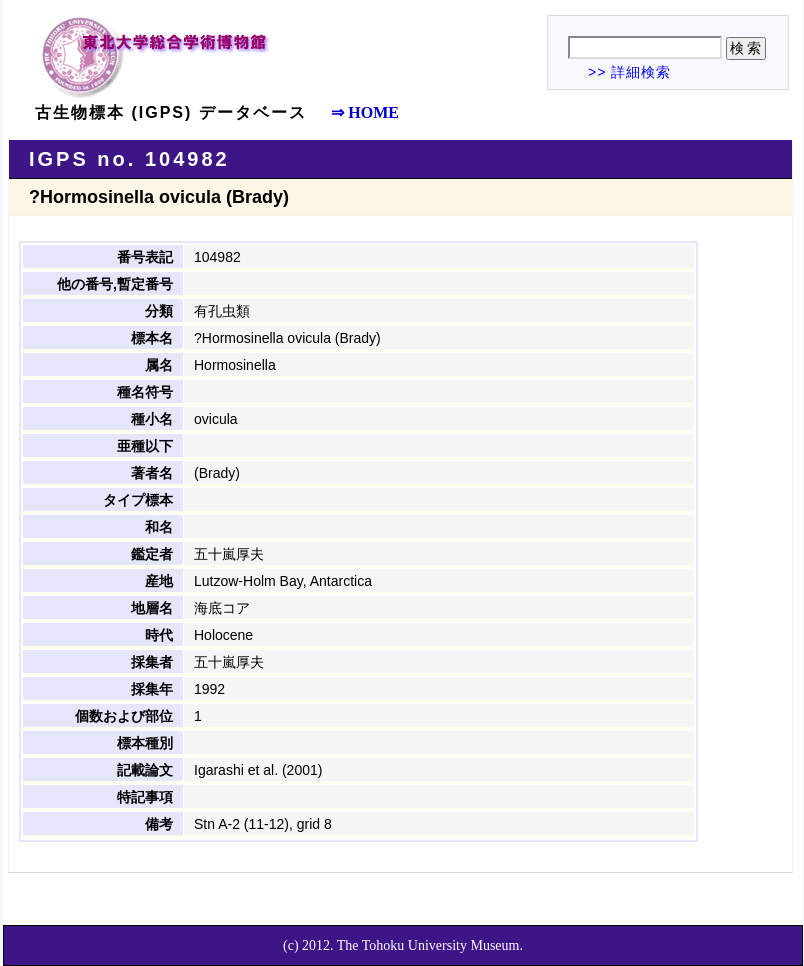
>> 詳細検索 (629, 72)
